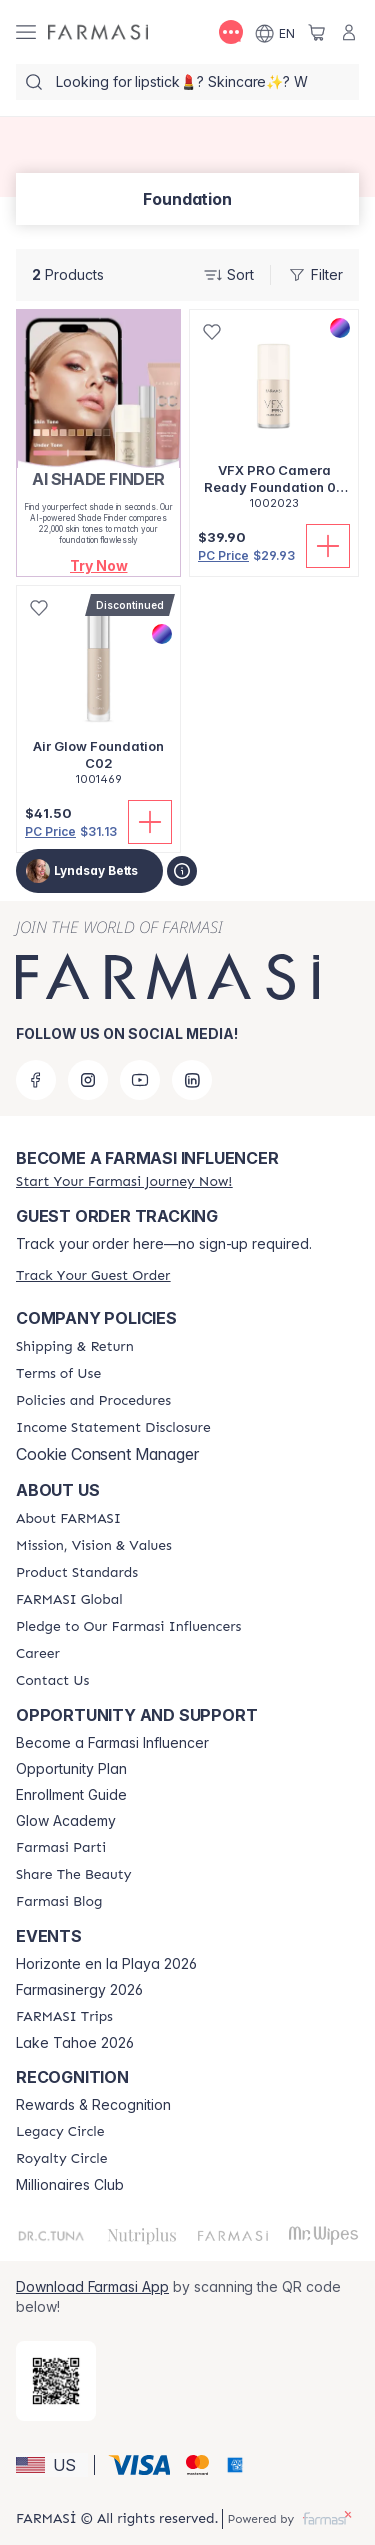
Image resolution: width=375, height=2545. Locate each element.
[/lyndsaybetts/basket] (317, 32)
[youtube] (140, 1080)
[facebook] (36, 1080)
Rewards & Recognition (93, 2105)
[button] (98, 565)
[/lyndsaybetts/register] (124, 1181)
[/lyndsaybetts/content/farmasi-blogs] (59, 1902)
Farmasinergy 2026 (79, 1990)
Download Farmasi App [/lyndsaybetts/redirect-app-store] (92, 2286)
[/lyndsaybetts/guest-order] (93, 1275)
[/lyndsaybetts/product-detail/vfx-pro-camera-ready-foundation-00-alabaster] (274, 420)
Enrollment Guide (71, 1795)
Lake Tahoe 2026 (75, 2043)
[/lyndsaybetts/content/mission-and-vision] (94, 1546)
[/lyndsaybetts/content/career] (38, 1654)
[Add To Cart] (328, 546)
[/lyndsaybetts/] (98, 32)
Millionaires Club (70, 2185)
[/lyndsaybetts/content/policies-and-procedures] (93, 1401)
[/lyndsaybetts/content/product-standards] (77, 1573)
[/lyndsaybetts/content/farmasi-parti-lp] (61, 1848)
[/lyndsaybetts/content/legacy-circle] (60, 2132)
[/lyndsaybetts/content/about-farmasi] (68, 1519)
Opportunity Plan (71, 1769)
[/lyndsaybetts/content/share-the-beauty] (73, 1875)
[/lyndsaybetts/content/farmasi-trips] (64, 2017)
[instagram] (88, 1080)
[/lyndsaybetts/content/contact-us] (52, 1681)
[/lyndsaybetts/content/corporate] (69, 1600)
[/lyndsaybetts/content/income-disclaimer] (113, 1428)
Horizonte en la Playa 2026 (106, 1964)
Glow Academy (66, 1821)
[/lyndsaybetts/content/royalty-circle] (62, 2159)
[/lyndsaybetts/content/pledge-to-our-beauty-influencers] (128, 1627)
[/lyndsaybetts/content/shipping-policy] (75, 1347)
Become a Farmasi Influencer (112, 1743)
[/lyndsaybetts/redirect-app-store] (56, 2381)
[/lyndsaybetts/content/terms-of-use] (58, 1374)
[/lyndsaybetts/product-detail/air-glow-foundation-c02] (98, 696)
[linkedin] (192, 1080)
